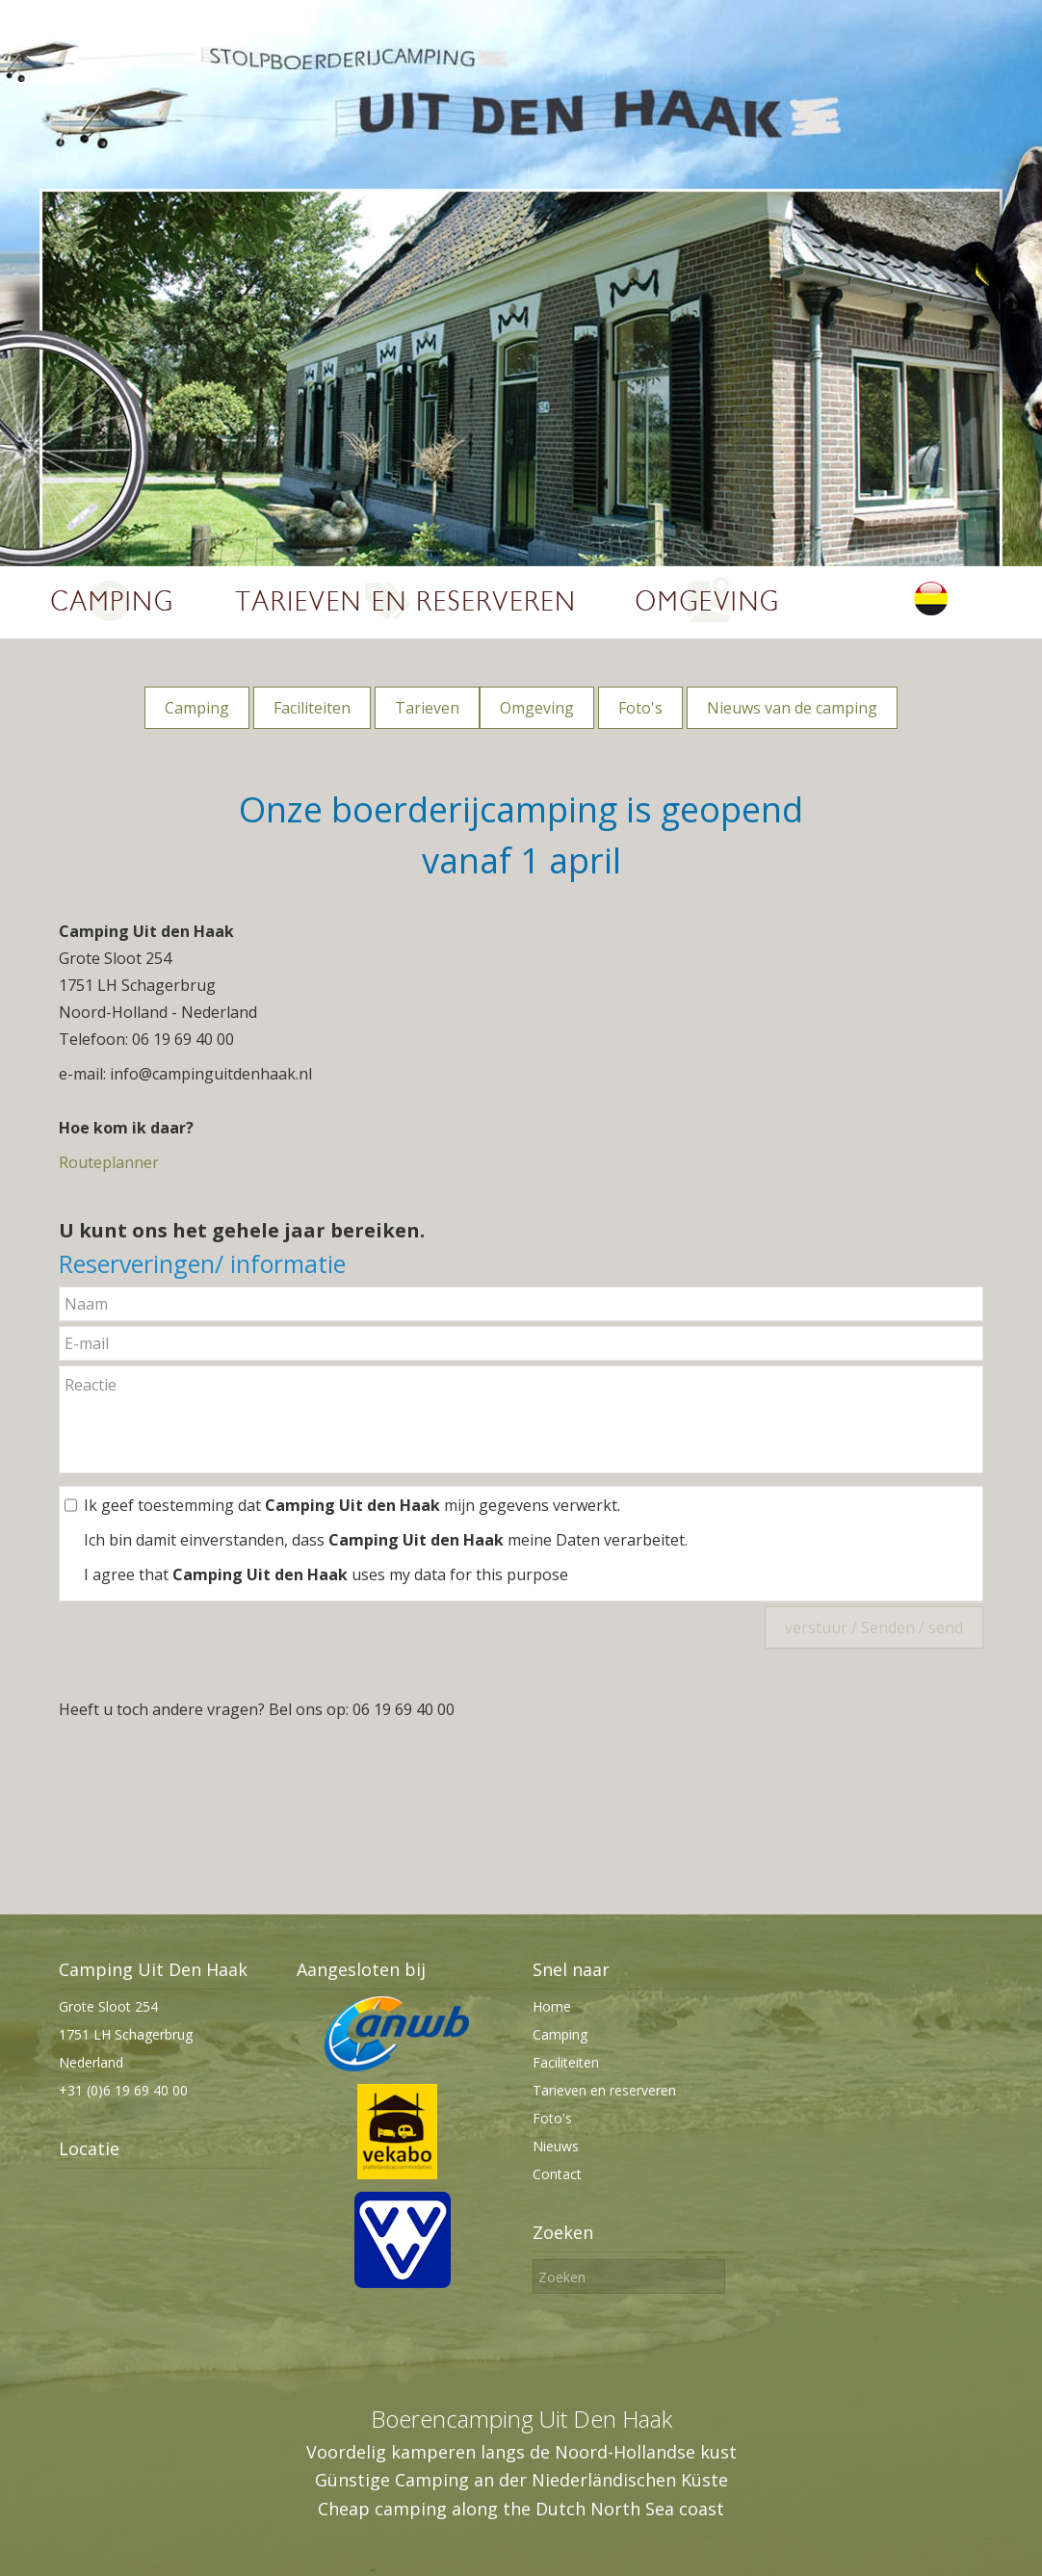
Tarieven (427, 707)
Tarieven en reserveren (604, 2090)
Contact (557, 2174)
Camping (197, 707)
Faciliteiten (312, 707)
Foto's (640, 707)
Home (552, 2006)
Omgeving (537, 707)
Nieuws (556, 2146)
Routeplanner (109, 1162)
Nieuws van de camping (792, 707)
